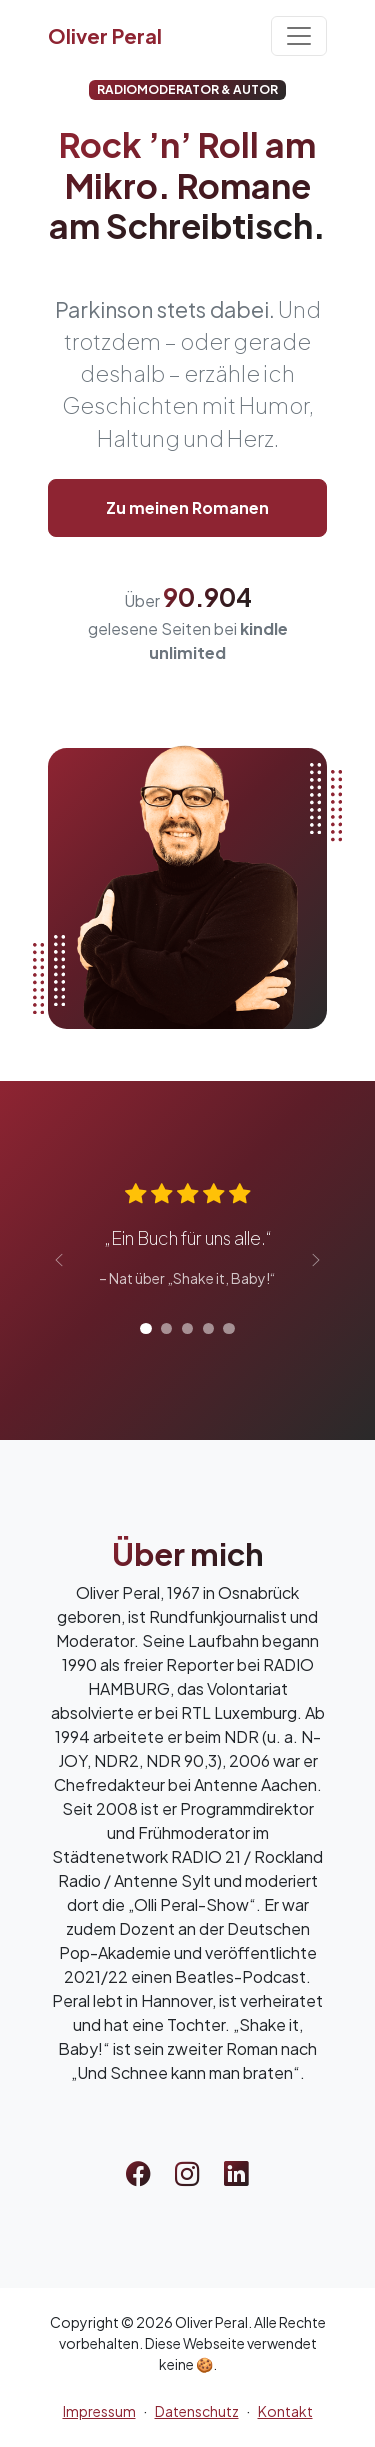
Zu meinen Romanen (187, 507)
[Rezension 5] (228, 1328)
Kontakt (285, 2411)
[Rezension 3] (187, 1328)
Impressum (99, 2411)
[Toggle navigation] (299, 36)
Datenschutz (197, 2411)
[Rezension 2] (166, 1328)
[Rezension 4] (208, 1328)
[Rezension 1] (145, 1328)
